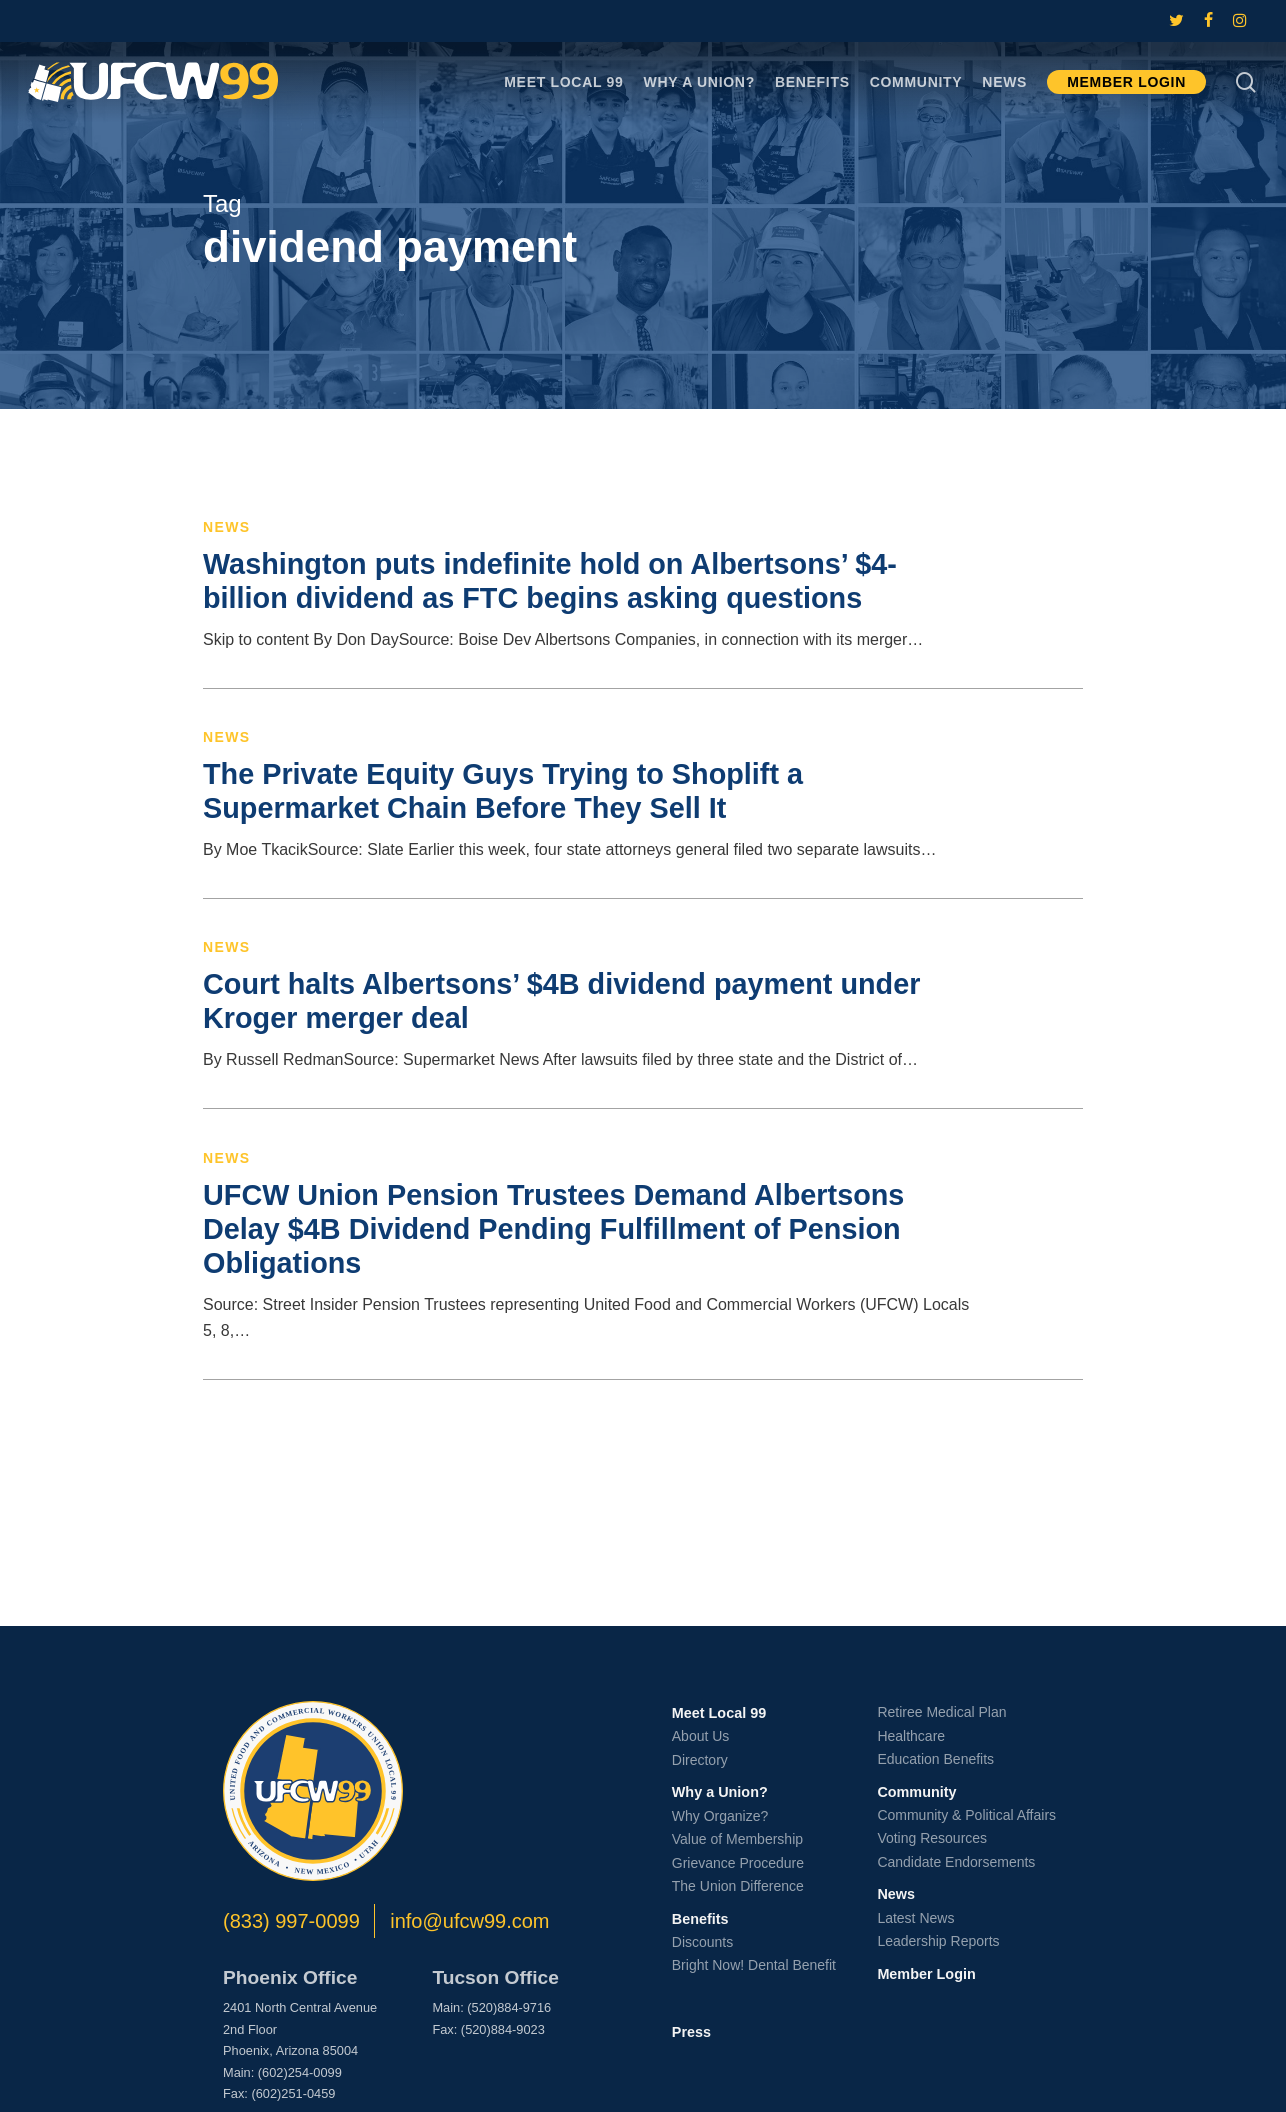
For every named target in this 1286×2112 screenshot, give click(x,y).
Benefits (700, 1919)
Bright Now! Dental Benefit (754, 1965)
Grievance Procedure (738, 1863)
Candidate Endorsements (956, 1862)
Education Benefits (935, 1759)
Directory (700, 1760)
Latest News (915, 1918)
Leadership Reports (938, 1941)
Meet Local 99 (719, 1713)
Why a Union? (720, 1792)
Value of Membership (737, 1839)
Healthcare (911, 1736)
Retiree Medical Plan (941, 1712)
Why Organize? (720, 1816)
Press (691, 2032)
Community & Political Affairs (966, 1815)
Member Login (926, 1974)
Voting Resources (932, 1838)
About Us (701, 1736)
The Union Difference (738, 1886)
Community (916, 1792)
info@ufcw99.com (469, 1921)
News (227, 527)
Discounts (702, 1942)
